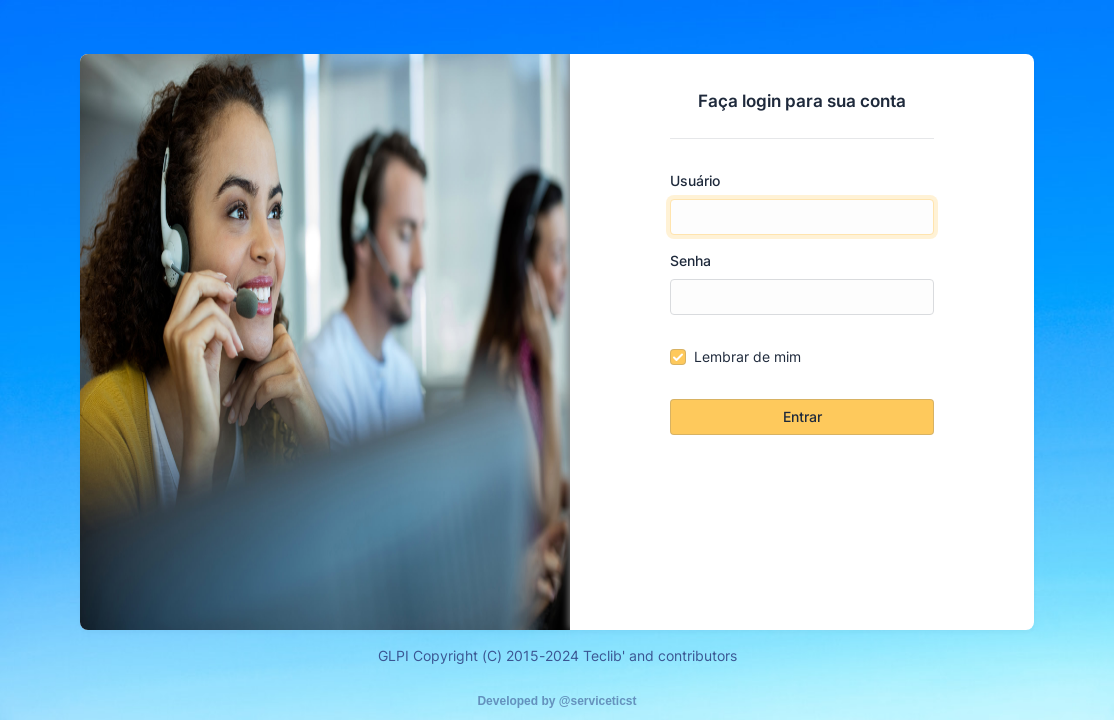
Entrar (802, 416)
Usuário (695, 180)
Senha (690, 260)
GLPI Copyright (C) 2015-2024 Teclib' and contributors (557, 655)
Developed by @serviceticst (556, 701)
